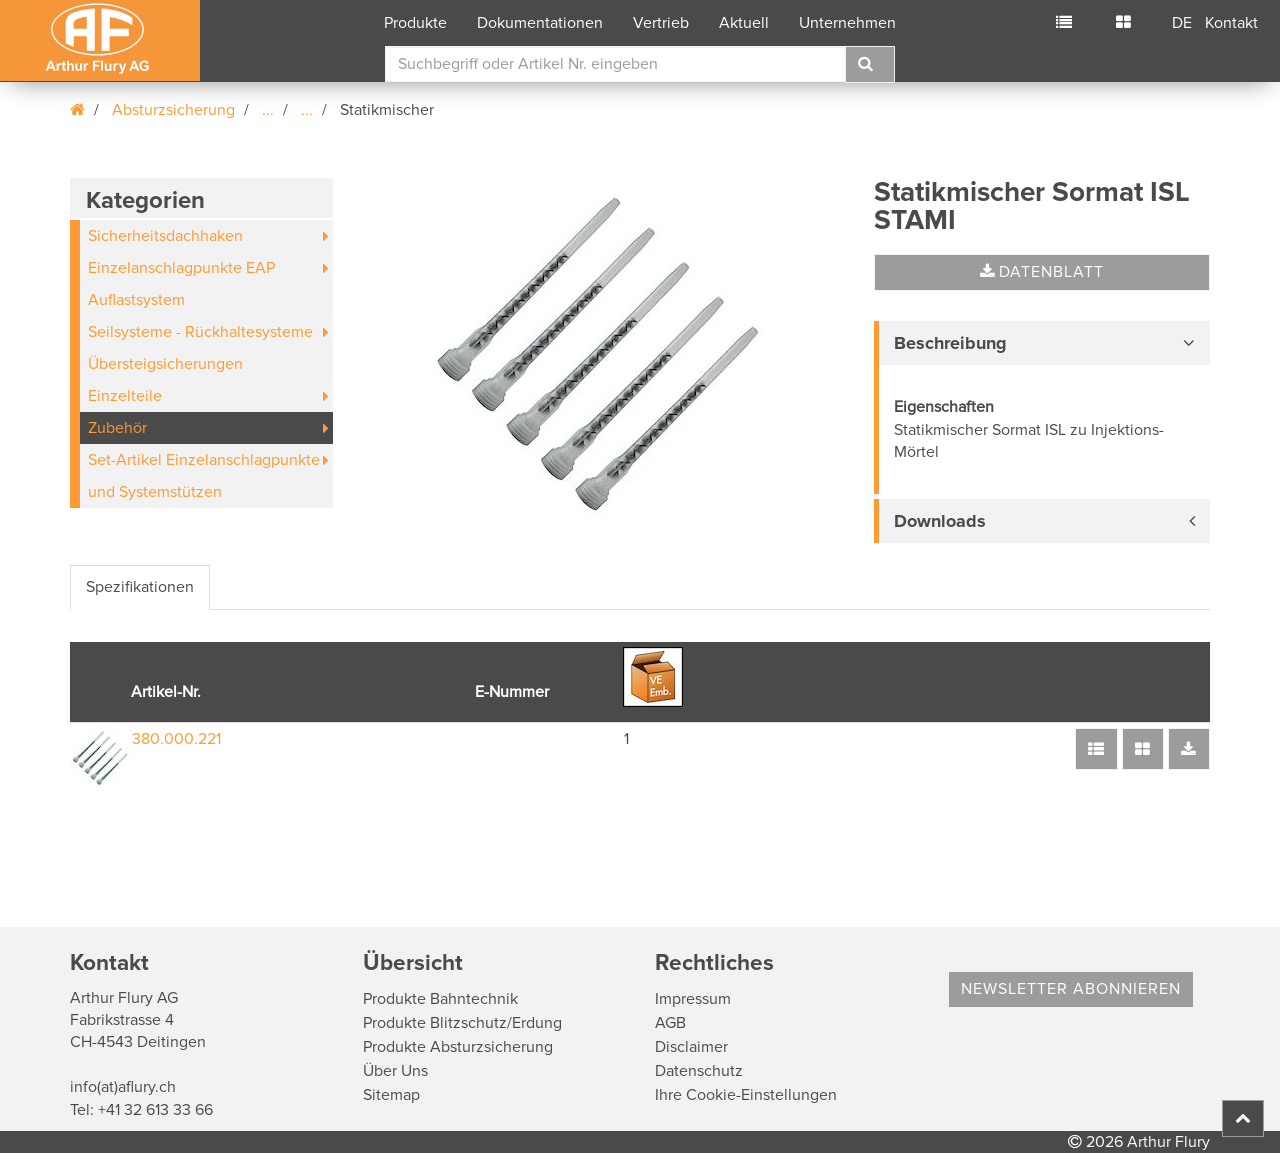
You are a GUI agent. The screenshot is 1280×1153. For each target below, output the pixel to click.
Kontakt (1231, 23)
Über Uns (395, 1071)
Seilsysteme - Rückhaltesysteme (200, 332)
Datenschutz (699, 1071)
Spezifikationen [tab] (140, 587)
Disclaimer (691, 1047)
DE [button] (1182, 23)
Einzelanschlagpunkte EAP (181, 268)
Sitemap (391, 1095)
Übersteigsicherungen (165, 364)
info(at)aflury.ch (123, 1087)
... (268, 110)
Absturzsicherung (173, 110)
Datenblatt (1042, 272)
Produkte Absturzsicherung (458, 1047)
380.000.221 (176, 739)
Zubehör (117, 428)
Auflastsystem (136, 300)
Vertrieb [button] (661, 23)
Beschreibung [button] (950, 343)
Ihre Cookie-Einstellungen (746, 1095)
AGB (670, 1023)
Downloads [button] (940, 521)
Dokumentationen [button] (540, 23)
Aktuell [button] (744, 23)
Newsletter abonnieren (1071, 989)
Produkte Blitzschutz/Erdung (462, 1023)
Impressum (693, 999)
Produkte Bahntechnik (440, 999)
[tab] (1042, 343)
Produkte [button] (415, 23)
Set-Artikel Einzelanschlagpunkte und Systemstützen (204, 476)
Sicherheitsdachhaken (165, 236)
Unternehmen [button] (847, 23)
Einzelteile (125, 396)
